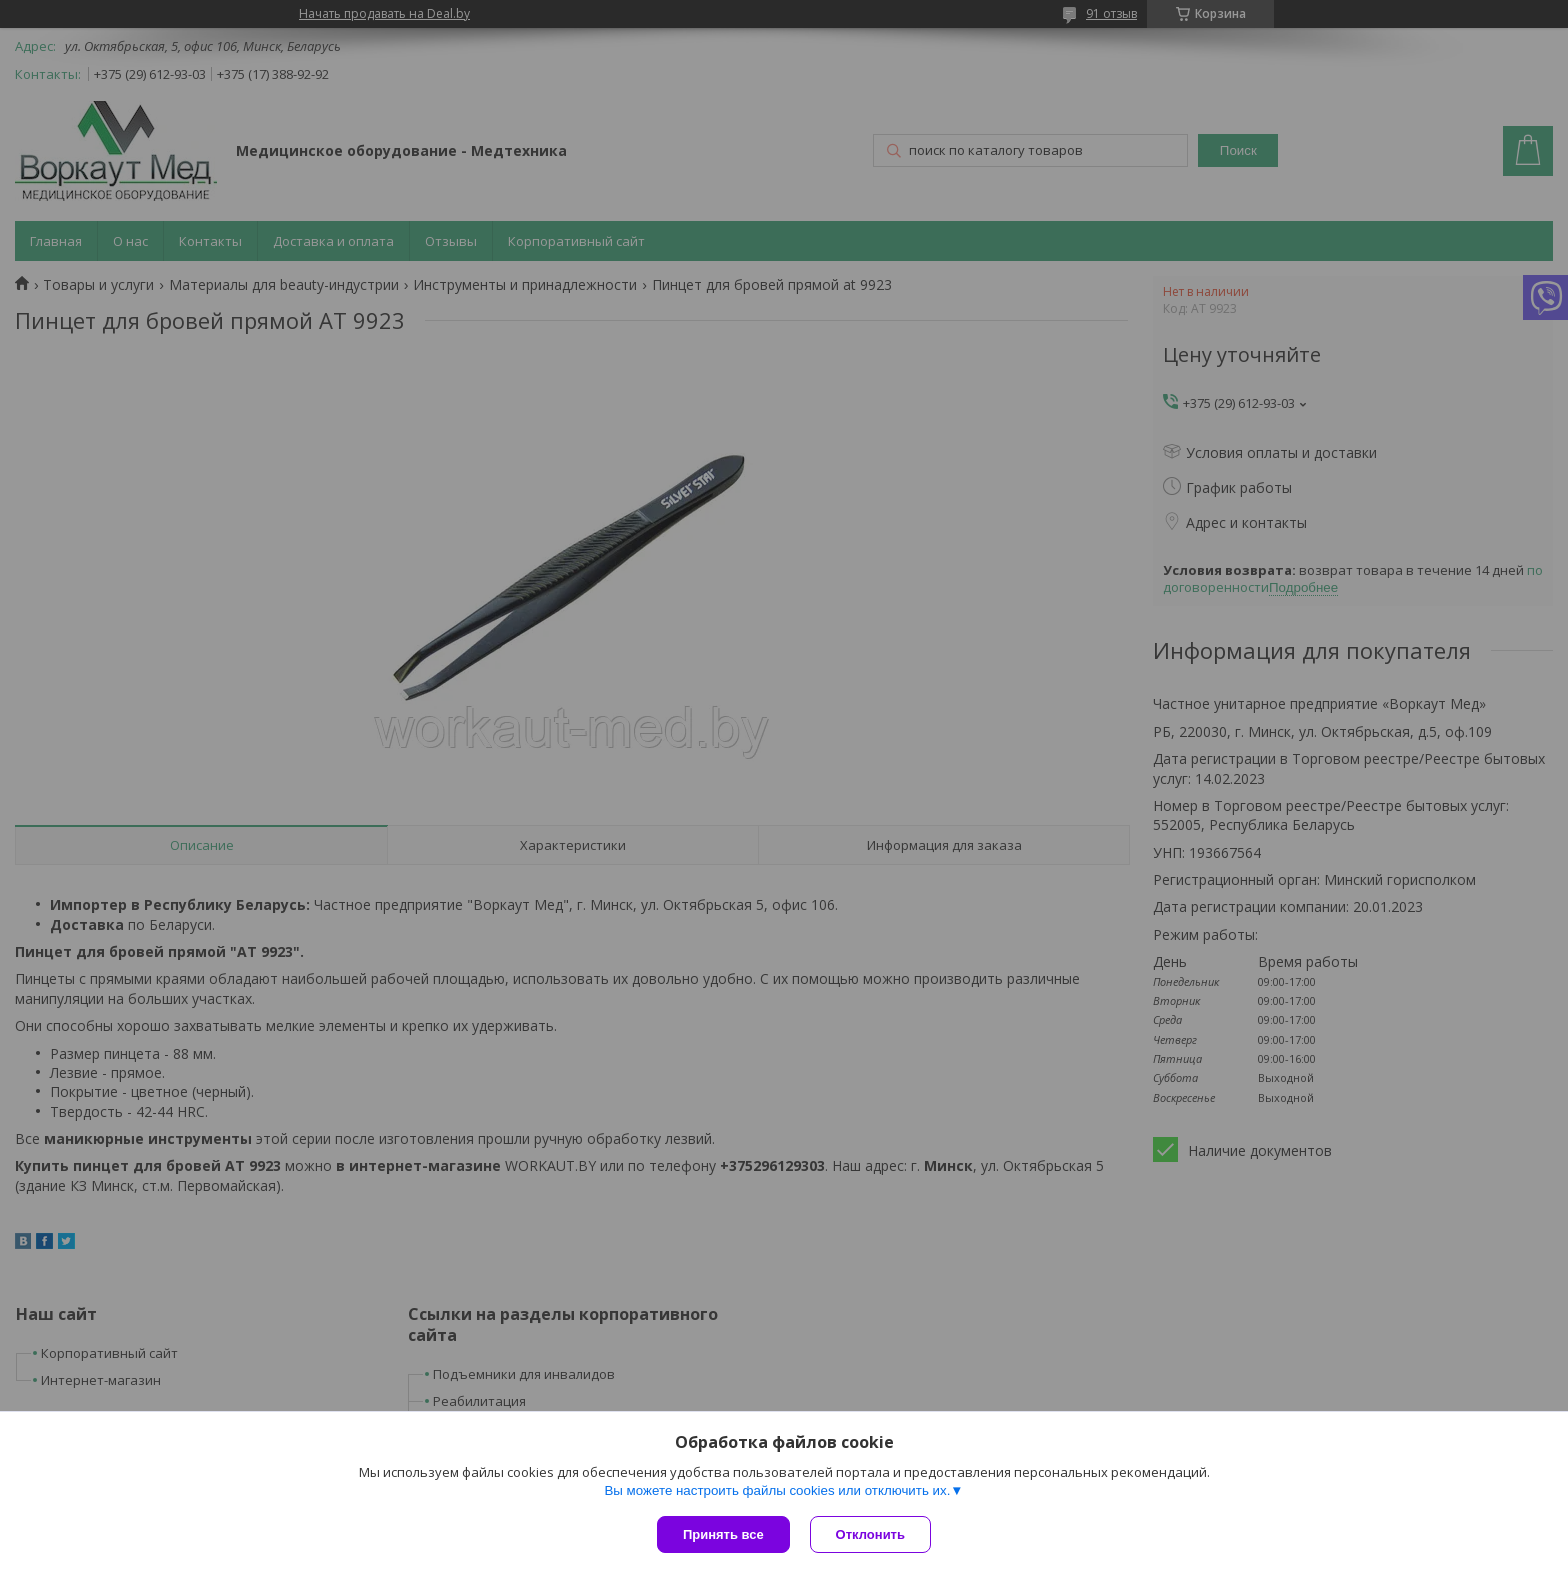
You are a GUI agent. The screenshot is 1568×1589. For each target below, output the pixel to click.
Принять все (723, 1534)
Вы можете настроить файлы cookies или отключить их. (777, 1490)
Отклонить (870, 1534)
